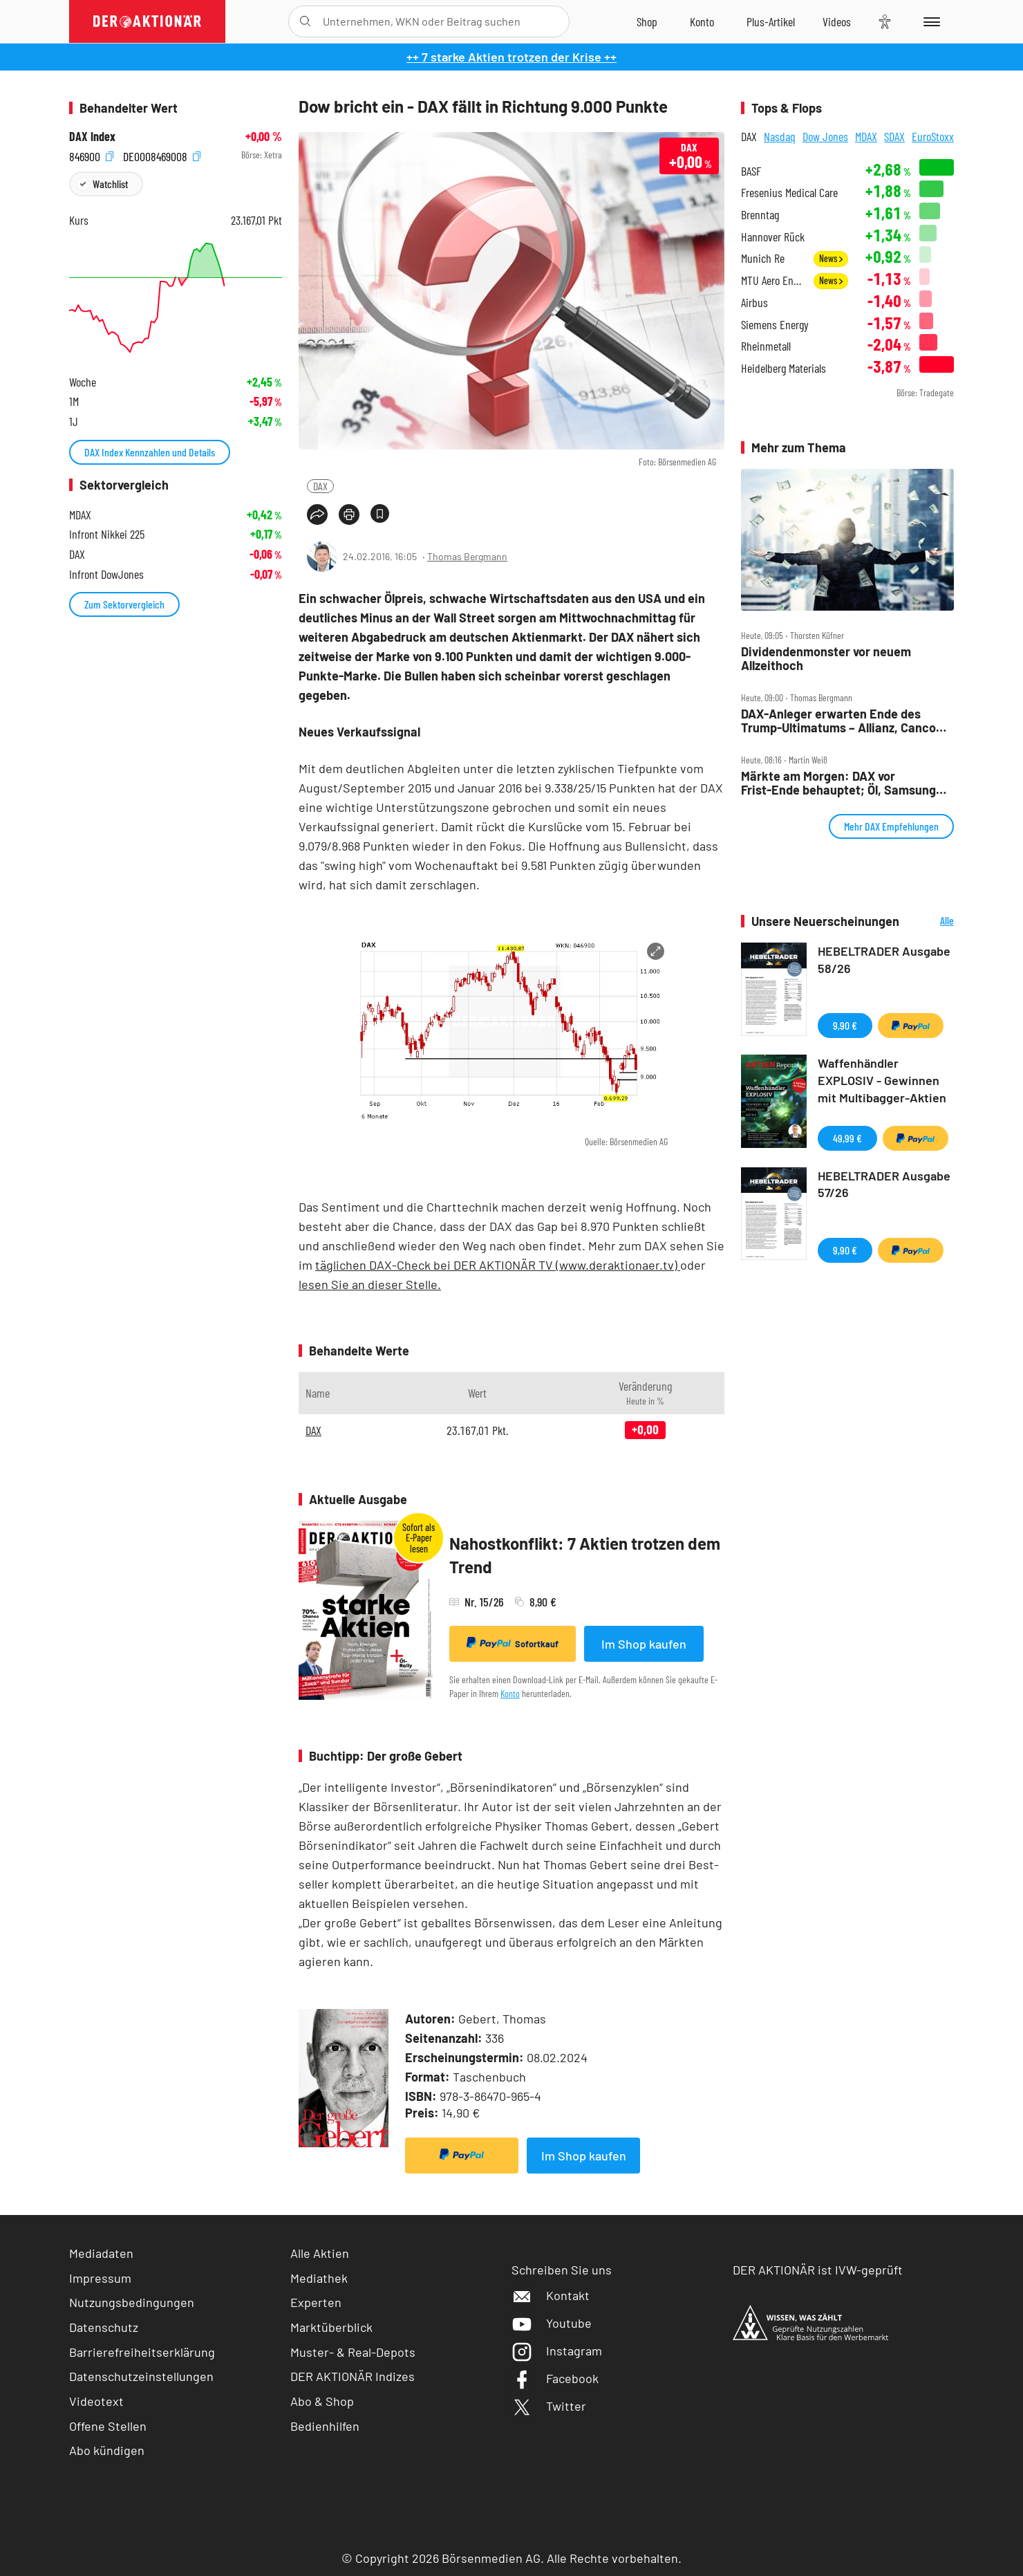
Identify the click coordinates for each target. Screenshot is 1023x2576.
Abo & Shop (322, 2401)
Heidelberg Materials (783, 368)
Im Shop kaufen (643, 1643)
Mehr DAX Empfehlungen (891, 826)
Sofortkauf (513, 1643)
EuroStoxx (933, 136)
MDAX (866, 136)
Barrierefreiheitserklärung (142, 2352)
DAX (320, 485)
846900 (91, 155)
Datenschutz (103, 2327)
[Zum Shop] (647, 21)
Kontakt (551, 2295)
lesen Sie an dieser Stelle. (370, 1284)
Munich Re (763, 258)
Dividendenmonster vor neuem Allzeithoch (826, 659)
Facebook (555, 2378)
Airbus (754, 302)
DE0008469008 (161, 155)
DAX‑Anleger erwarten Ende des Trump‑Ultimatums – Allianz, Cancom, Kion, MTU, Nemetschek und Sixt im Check (845, 721)
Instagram (557, 2350)
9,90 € (845, 1025)
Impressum (100, 2278)
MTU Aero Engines (773, 280)
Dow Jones (825, 136)
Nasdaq (780, 136)
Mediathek (319, 2278)
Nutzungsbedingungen (131, 2302)
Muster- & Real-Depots (352, 2352)
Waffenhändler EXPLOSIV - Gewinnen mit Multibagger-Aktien (882, 1080)
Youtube (552, 2323)
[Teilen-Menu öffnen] (317, 514)
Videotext (96, 2401)
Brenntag (760, 214)
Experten (315, 2302)
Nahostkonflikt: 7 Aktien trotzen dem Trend (584, 1555)
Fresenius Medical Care (789, 192)
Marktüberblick (331, 2327)
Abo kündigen (106, 2450)
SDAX (894, 136)
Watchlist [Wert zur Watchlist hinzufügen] (110, 183)
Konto (510, 1693)
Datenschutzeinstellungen (141, 2376)
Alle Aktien (319, 2253)
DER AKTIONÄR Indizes (352, 2376)
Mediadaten (101, 2253)
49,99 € (847, 1138)
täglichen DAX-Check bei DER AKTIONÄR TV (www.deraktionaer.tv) (497, 1264)
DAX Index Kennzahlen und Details (149, 451)
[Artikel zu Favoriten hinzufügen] (379, 513)
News (831, 258)
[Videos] (837, 21)
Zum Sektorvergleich (124, 604)
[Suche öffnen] (305, 21)
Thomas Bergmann (467, 556)
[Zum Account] (702, 21)
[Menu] (929, 21)
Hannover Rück (773, 237)
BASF (751, 171)
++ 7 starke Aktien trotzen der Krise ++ (511, 56)
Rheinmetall (766, 346)
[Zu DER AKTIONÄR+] (771, 21)
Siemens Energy (775, 324)
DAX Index (92, 136)
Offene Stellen (108, 2426)
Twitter (549, 2405)
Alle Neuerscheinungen (930, 921)
